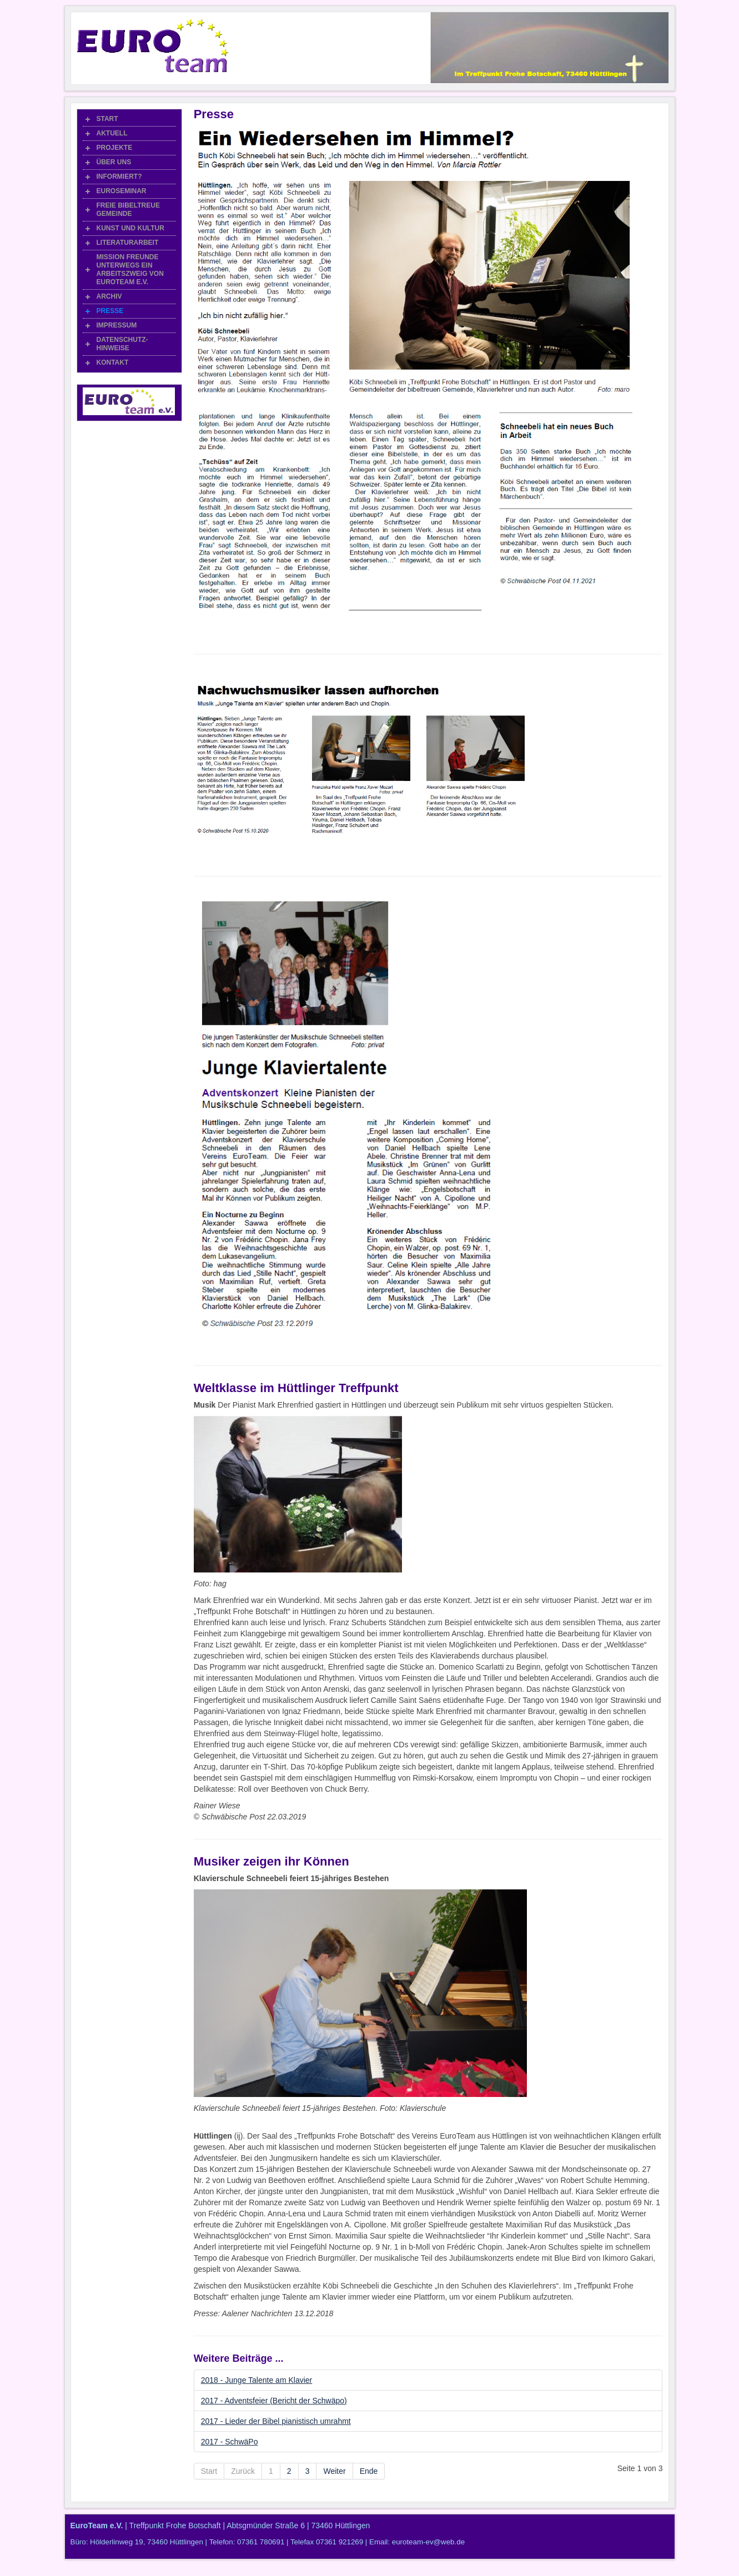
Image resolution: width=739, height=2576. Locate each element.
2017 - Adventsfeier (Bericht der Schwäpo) (274, 2400)
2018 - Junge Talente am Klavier (257, 2380)
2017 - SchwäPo (229, 2441)
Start (209, 2471)
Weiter (334, 2471)
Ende (369, 2471)
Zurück (243, 2471)
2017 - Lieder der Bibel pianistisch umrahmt (276, 2421)
